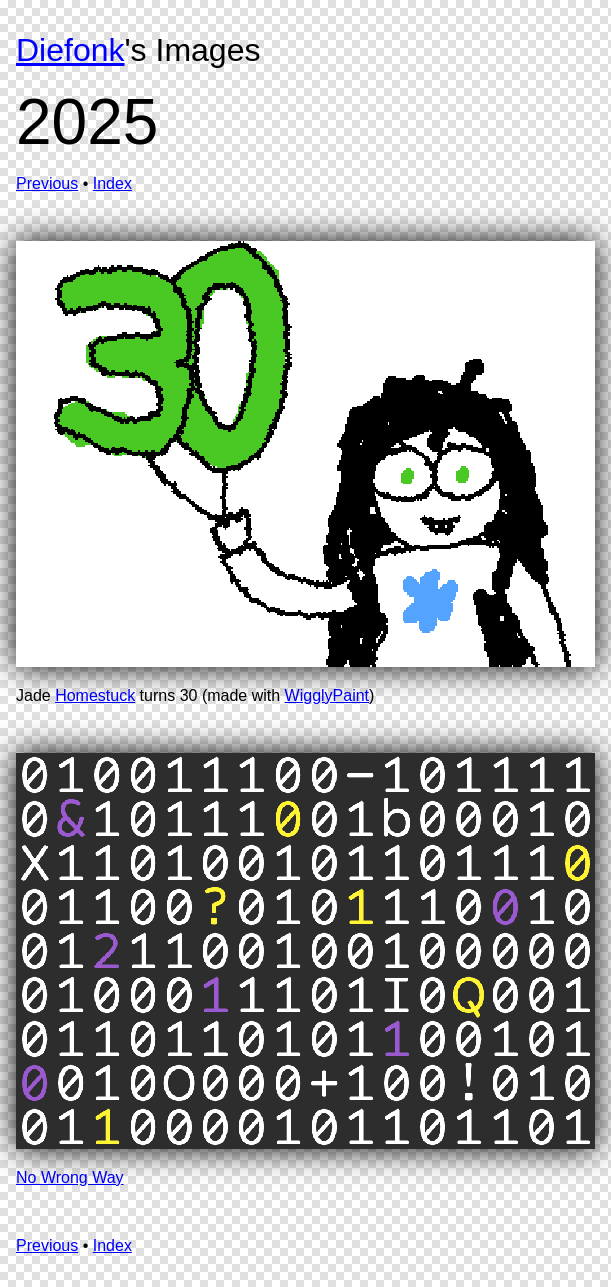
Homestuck (95, 695)
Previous (47, 183)
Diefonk (70, 50)
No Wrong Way (70, 1177)
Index (112, 183)
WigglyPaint (327, 695)
